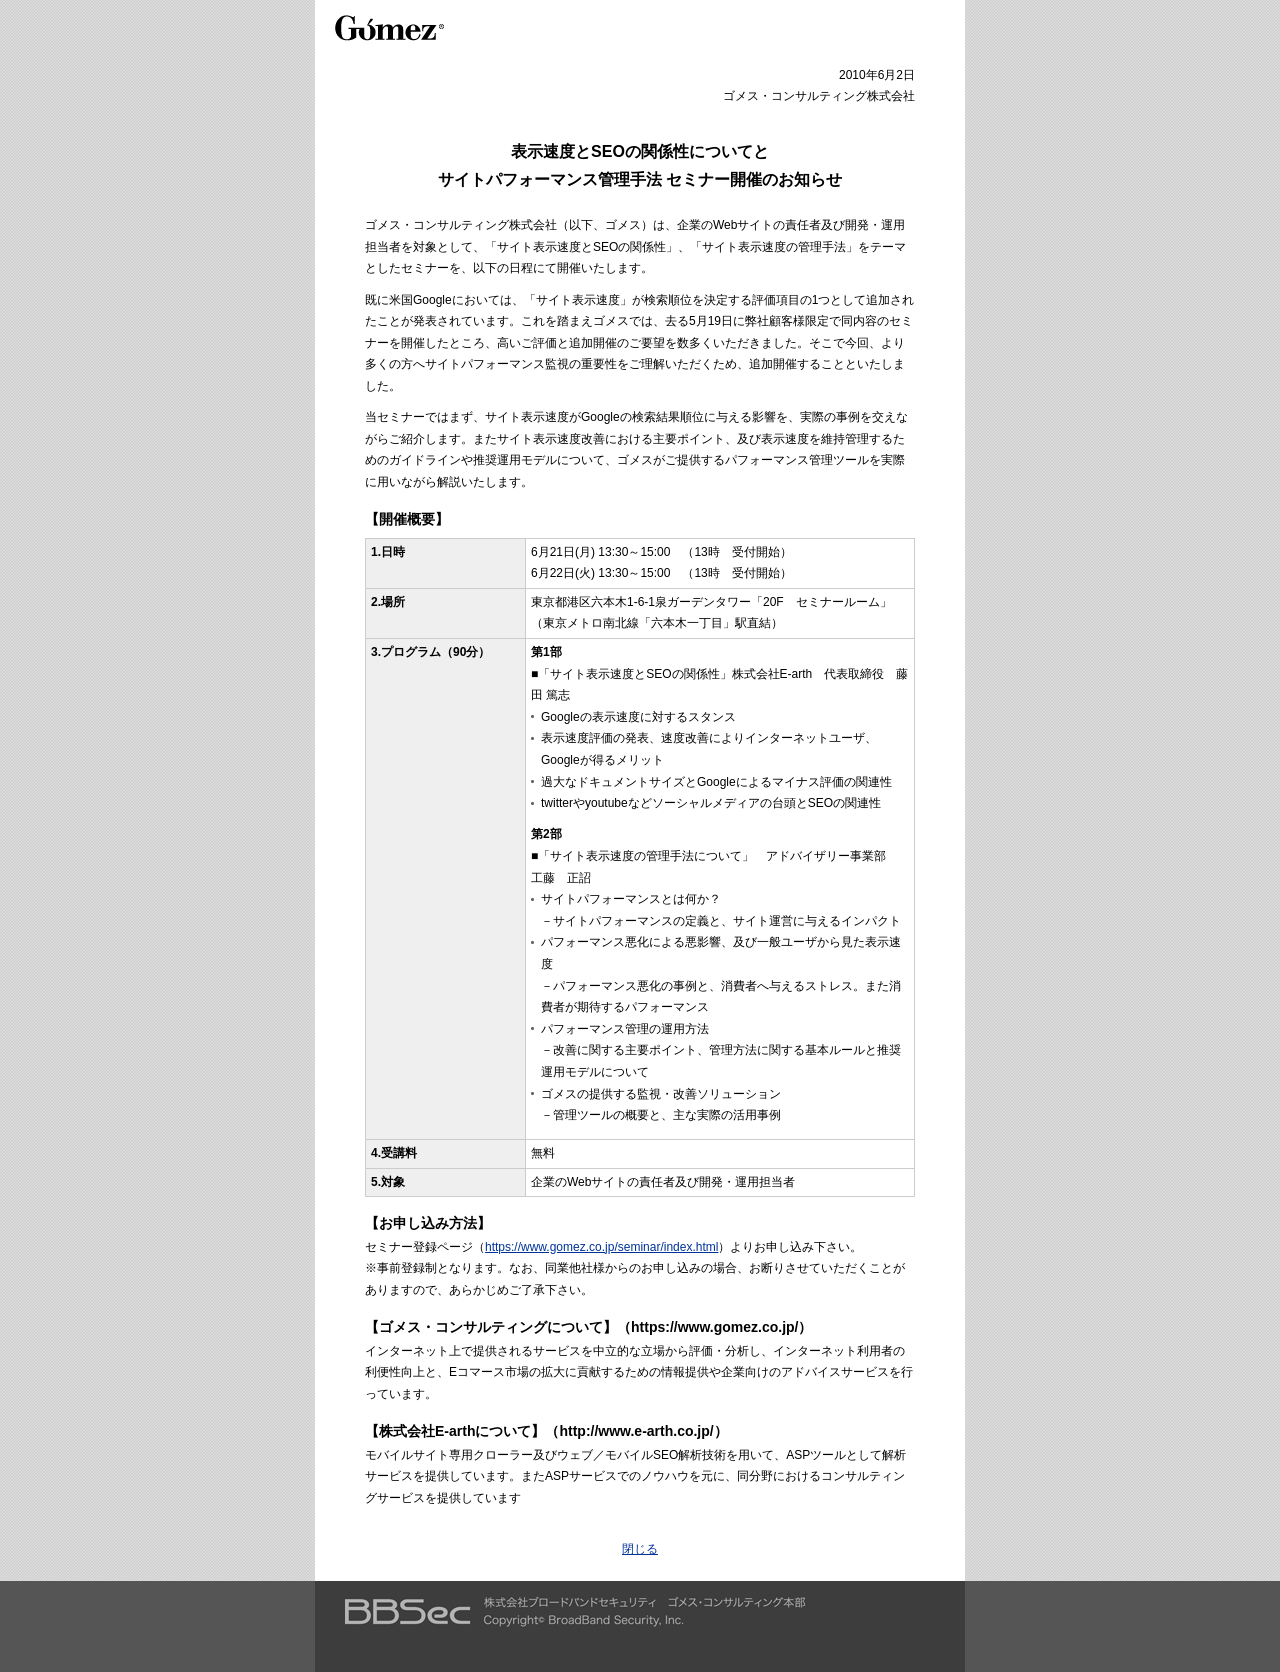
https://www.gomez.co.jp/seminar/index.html (601, 1247)
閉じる (640, 1549)
